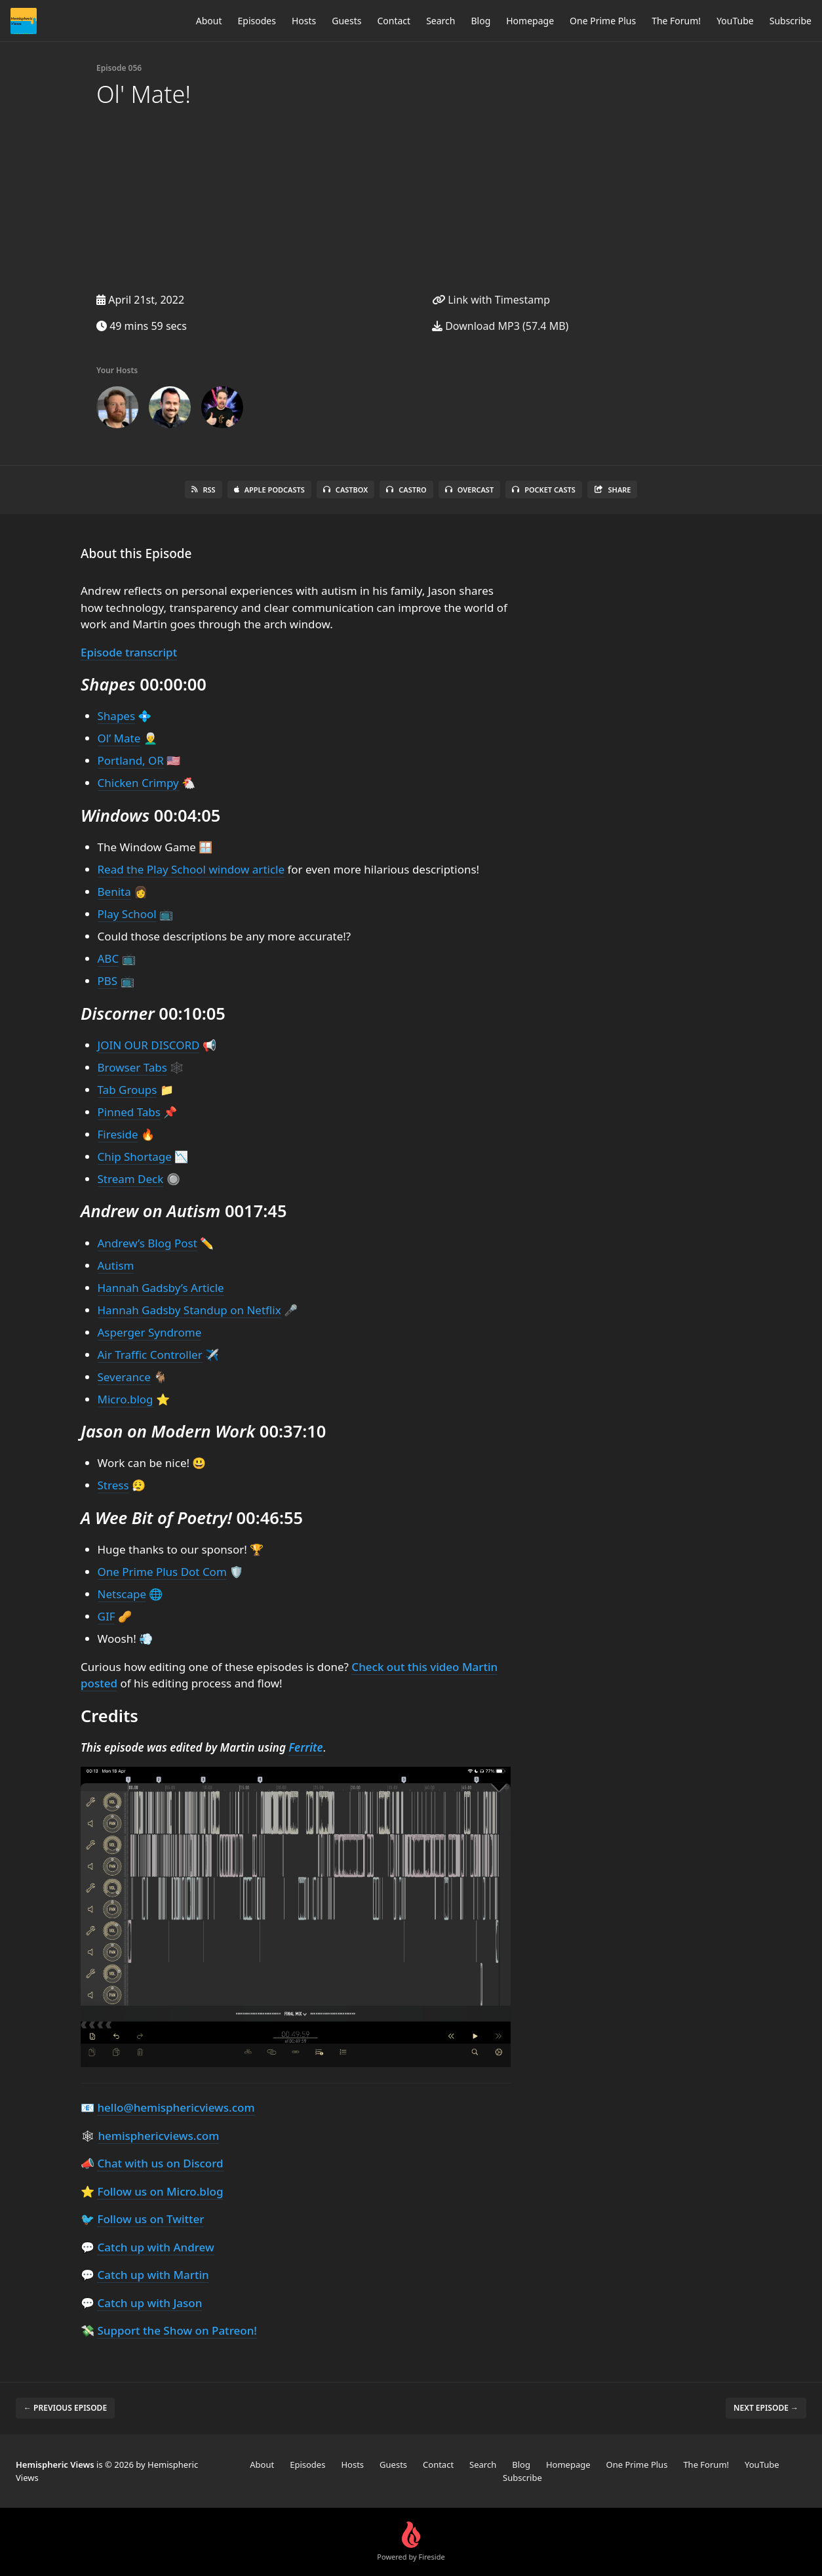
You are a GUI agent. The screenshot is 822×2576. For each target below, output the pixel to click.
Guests (346, 20)
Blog (480, 20)
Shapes (117, 715)
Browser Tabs (132, 1067)
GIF (106, 1616)
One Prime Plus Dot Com (162, 1571)
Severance (124, 1376)
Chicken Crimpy (138, 782)
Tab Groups (127, 1089)
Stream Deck (131, 1178)
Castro (406, 489)
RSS (203, 489)
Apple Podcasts (269, 489)
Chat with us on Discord (160, 2163)
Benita (114, 891)
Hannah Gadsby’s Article (161, 1287)
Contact (393, 20)
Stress (113, 1485)
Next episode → (766, 2407)
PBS (108, 980)
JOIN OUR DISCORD (149, 1045)
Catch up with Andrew (155, 2247)
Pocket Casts (544, 489)
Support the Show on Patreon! (177, 2330)
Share (612, 489)
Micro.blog (125, 1399)
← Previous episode (65, 2407)
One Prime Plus (603, 20)
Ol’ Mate (119, 738)
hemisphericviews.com (158, 2135)
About (209, 20)
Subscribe (791, 20)
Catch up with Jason (149, 2302)
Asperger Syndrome (150, 1332)
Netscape (122, 1593)
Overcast (469, 489)
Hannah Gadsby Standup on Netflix (189, 1310)
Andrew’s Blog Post (147, 1243)
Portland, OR (131, 760)
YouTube (735, 20)
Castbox (345, 489)
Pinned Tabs (129, 1111)
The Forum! (676, 20)
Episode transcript (129, 652)
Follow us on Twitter (150, 2218)
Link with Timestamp (491, 299)
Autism (116, 1265)
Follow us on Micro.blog (160, 2191)
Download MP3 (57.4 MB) (500, 326)
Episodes (257, 20)
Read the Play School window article (191, 869)
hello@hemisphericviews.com (175, 2107)
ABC (108, 958)
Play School (127, 913)
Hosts (304, 20)
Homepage (530, 20)
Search (440, 20)
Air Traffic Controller (150, 1354)
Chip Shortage (135, 1156)
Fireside (118, 1134)
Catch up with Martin (152, 2274)
